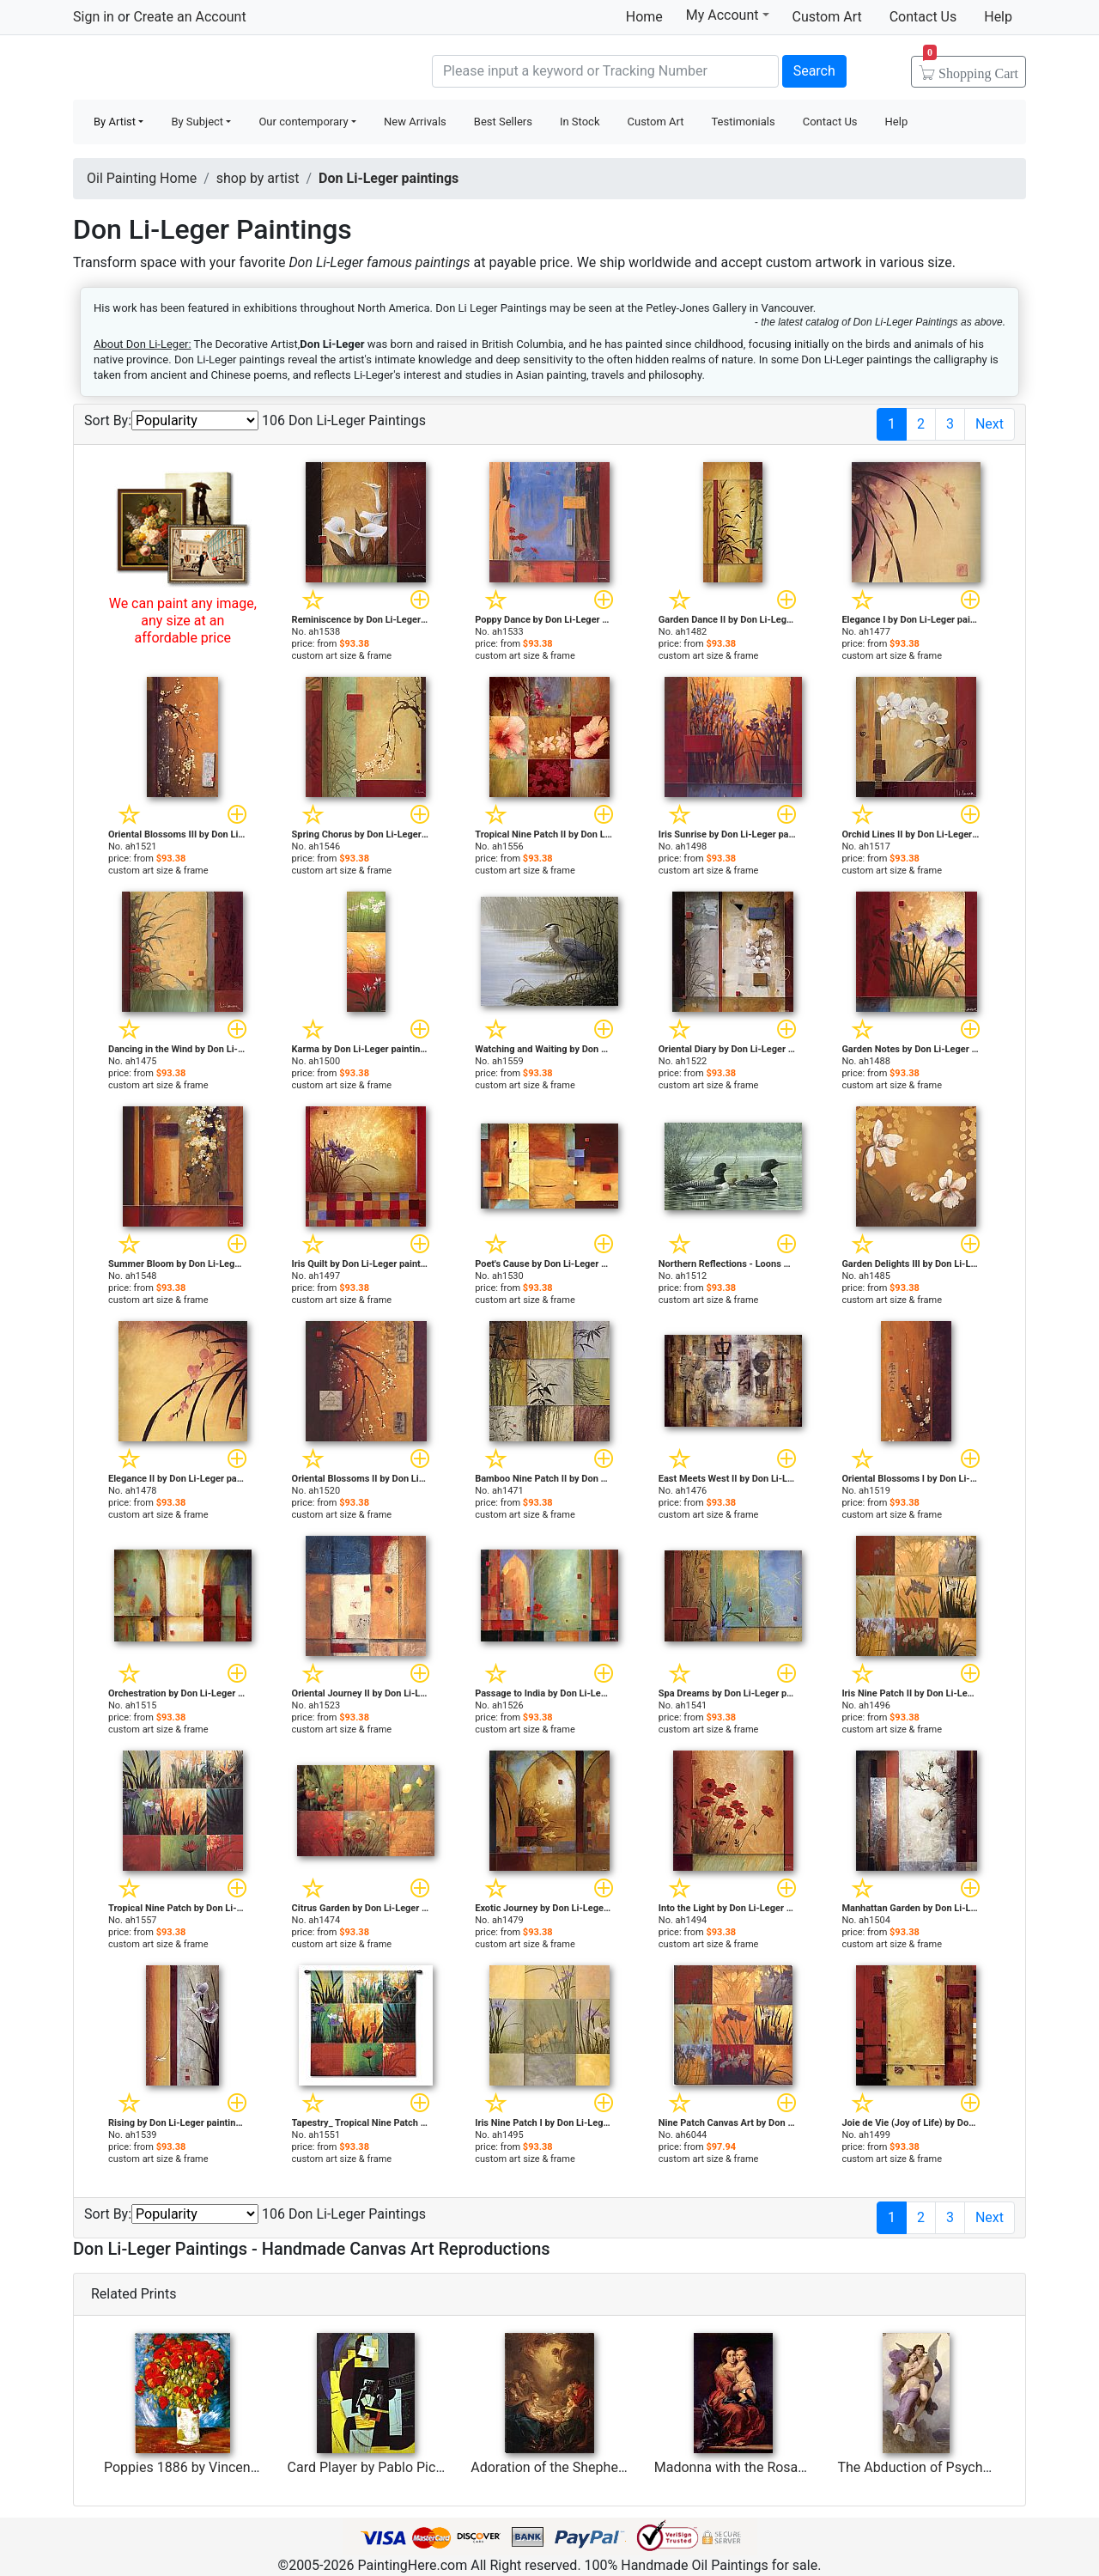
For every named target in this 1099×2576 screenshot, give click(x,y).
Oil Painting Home (142, 178)
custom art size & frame (342, 655)
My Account (727, 14)
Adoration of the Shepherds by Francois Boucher (618, 2467)
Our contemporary (303, 121)
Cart (970, 68)
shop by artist (258, 178)
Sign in (93, 17)
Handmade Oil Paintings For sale (202, 69)
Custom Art (827, 17)
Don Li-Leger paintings (388, 178)
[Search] (605, 71)
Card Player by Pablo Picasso (376, 2467)
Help (998, 17)
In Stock (580, 121)
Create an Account (189, 17)
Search (814, 71)
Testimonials (742, 121)
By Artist (115, 121)
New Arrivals (415, 121)
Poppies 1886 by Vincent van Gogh (210, 2467)
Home (644, 17)
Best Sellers (503, 121)
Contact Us (923, 17)
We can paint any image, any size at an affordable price (183, 620)
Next (989, 424)
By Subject (197, 121)
